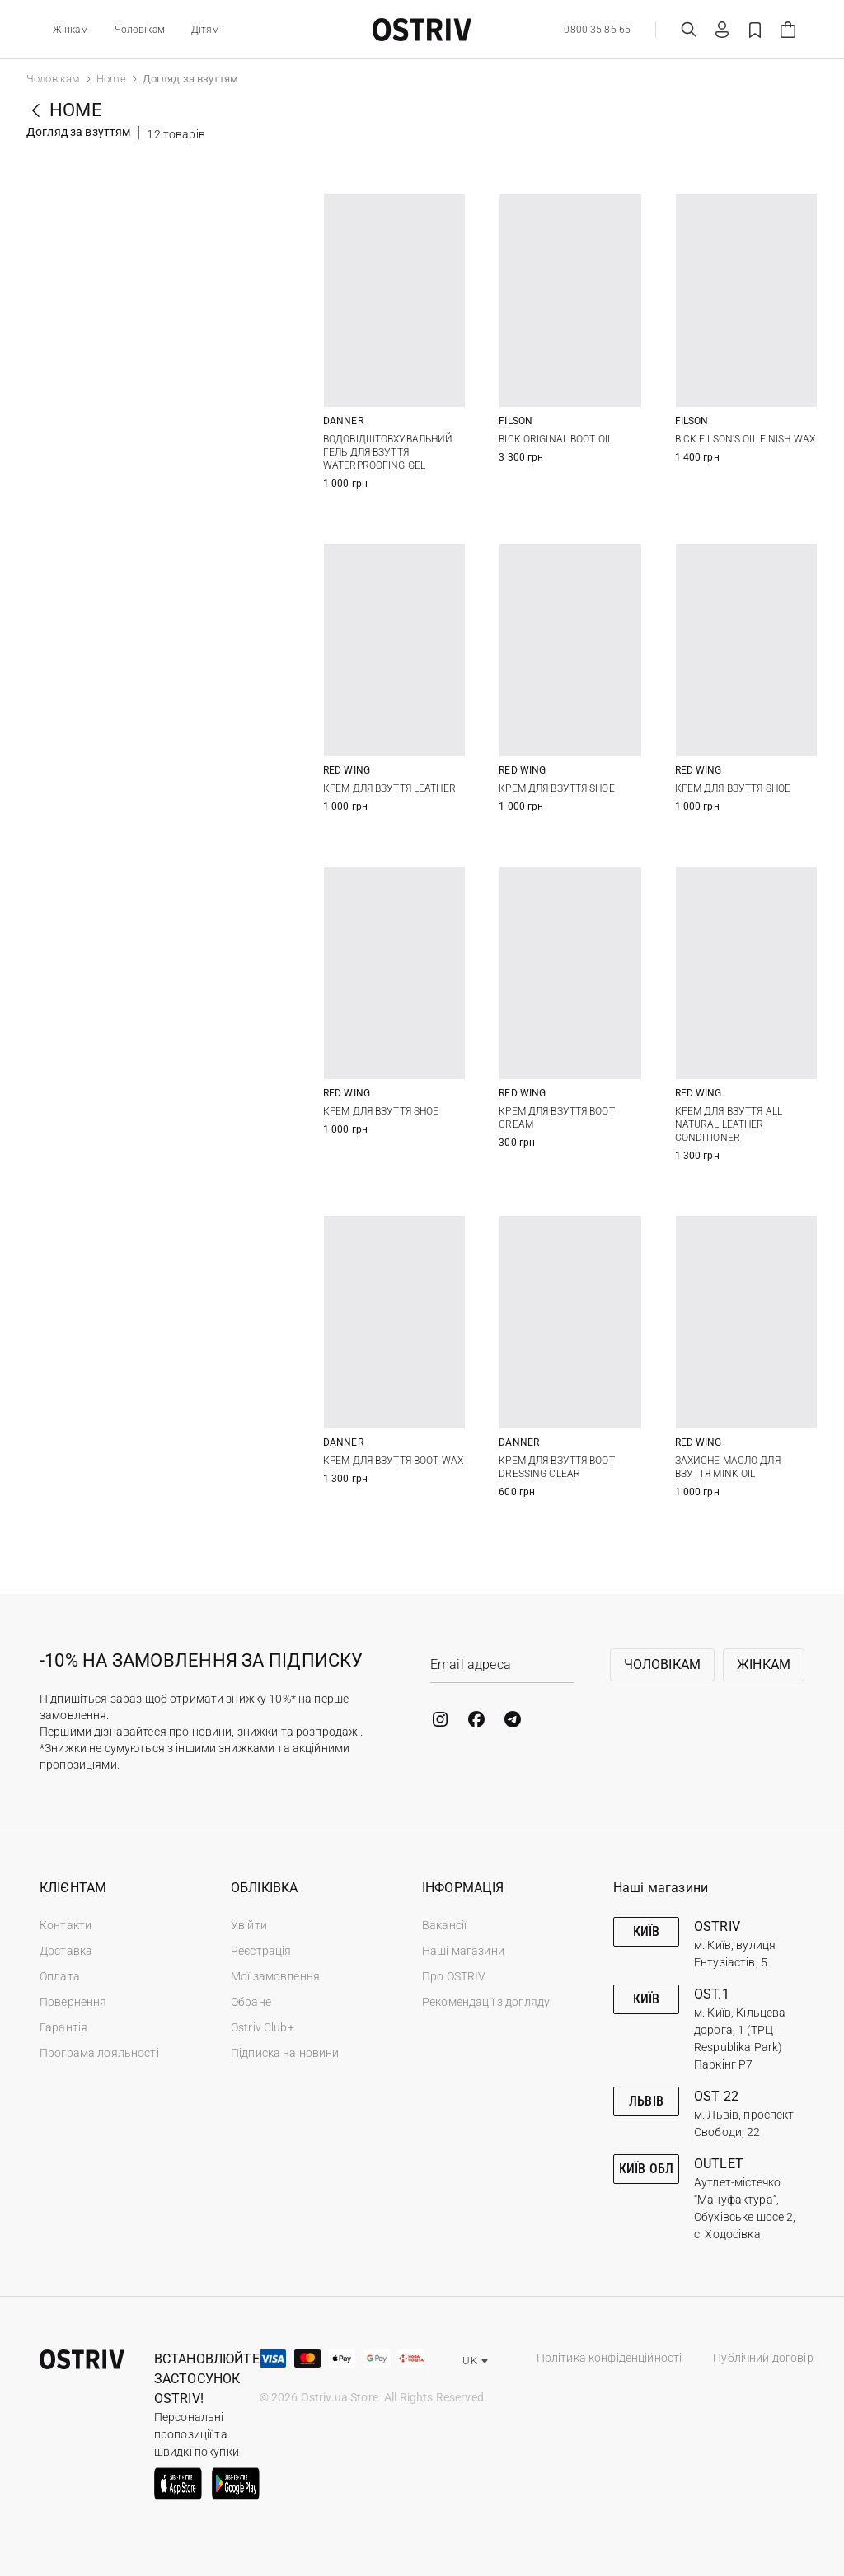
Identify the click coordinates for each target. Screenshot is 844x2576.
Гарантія (63, 2027)
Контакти (65, 1925)
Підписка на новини (285, 2052)
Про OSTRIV (453, 1976)
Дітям (205, 29)
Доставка (66, 1950)
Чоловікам (140, 29)
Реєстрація (261, 1950)
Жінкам (70, 29)
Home (111, 78)
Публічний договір (763, 2357)
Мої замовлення (275, 1976)
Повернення (73, 2001)
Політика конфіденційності (609, 2357)
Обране (251, 2001)
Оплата (60, 1976)
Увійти (249, 1925)
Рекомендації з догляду (486, 2001)
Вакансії (444, 1925)
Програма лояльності (99, 2052)
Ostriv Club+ (262, 2027)
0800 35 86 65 (597, 29)
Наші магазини (463, 1950)
